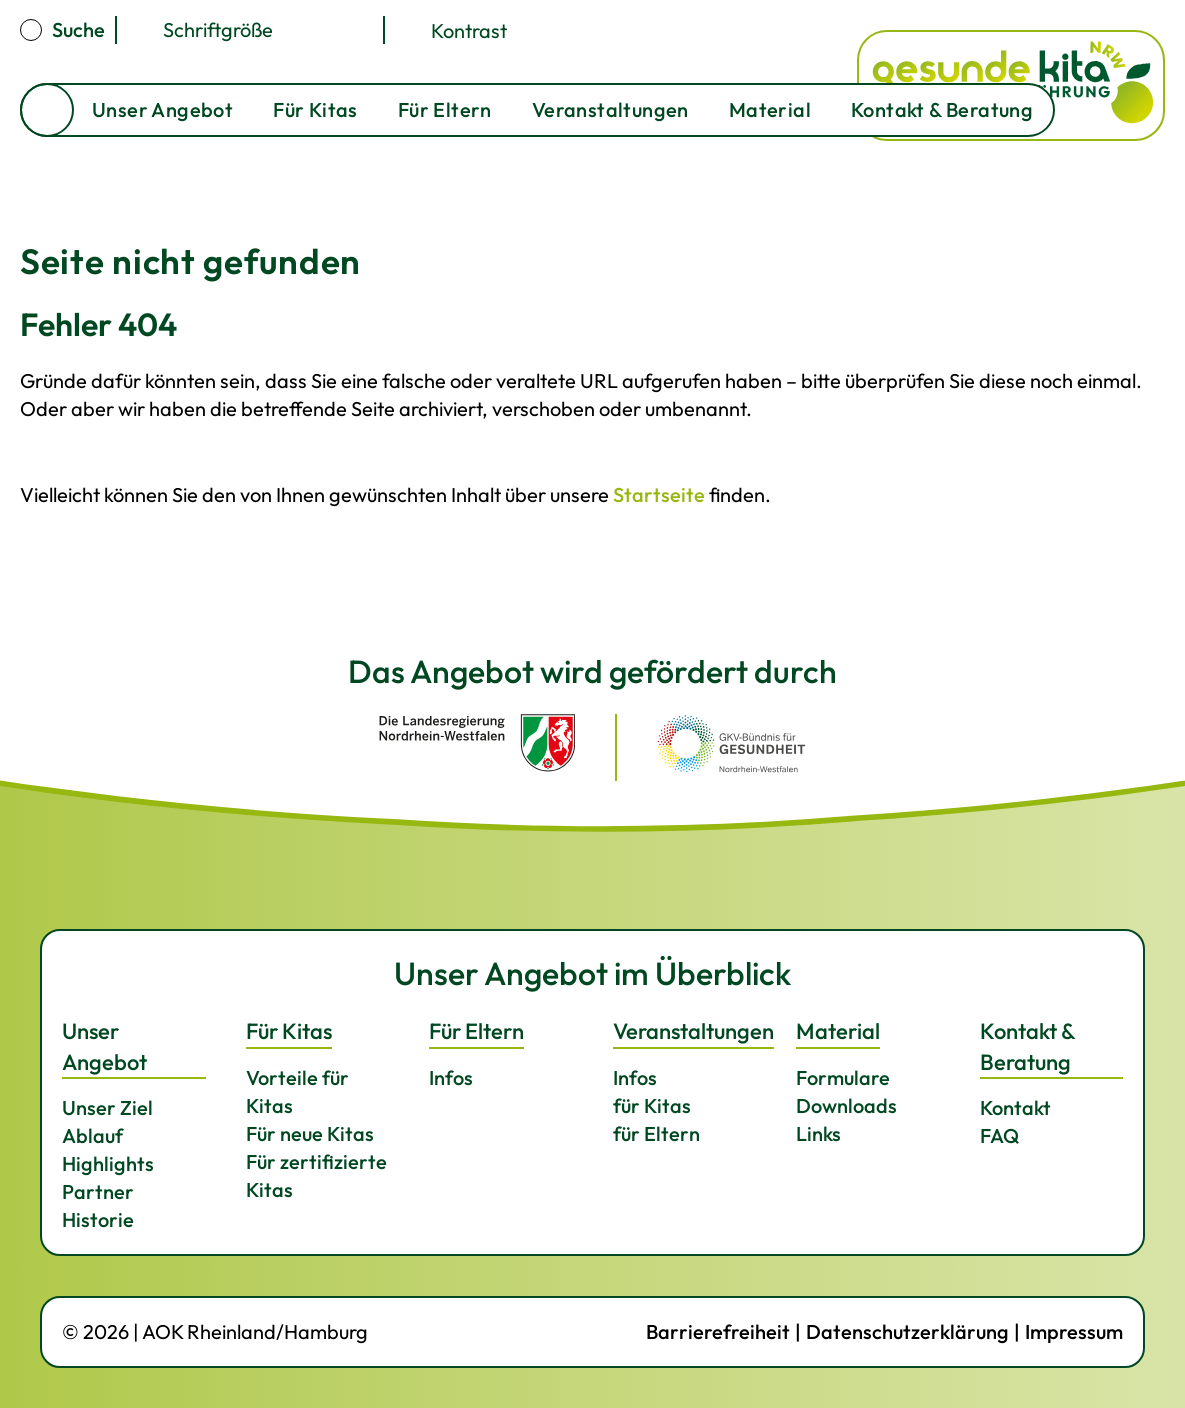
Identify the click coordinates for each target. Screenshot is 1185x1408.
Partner (98, 1191)
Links (818, 1133)
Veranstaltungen (610, 109)
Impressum (1074, 1331)
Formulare (843, 1077)
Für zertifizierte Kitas (316, 1175)
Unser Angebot (162, 109)
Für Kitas (315, 109)
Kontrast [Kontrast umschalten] (469, 30)
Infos (451, 1077)
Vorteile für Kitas (297, 1091)
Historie (98, 1219)
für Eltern (656, 1133)
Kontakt (1015, 1107)
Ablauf (92, 1135)
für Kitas (652, 1105)
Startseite (47, 110)
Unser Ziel (107, 1107)
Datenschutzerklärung (907, 1331)
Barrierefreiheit (718, 1331)
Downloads (846, 1105)
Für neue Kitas (310, 1133)
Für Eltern (445, 109)
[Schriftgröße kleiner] (333, 30)
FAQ (999, 1135)
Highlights (108, 1163)
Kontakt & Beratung (942, 109)
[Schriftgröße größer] (303, 30)
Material (770, 109)
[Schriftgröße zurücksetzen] (363, 30)
